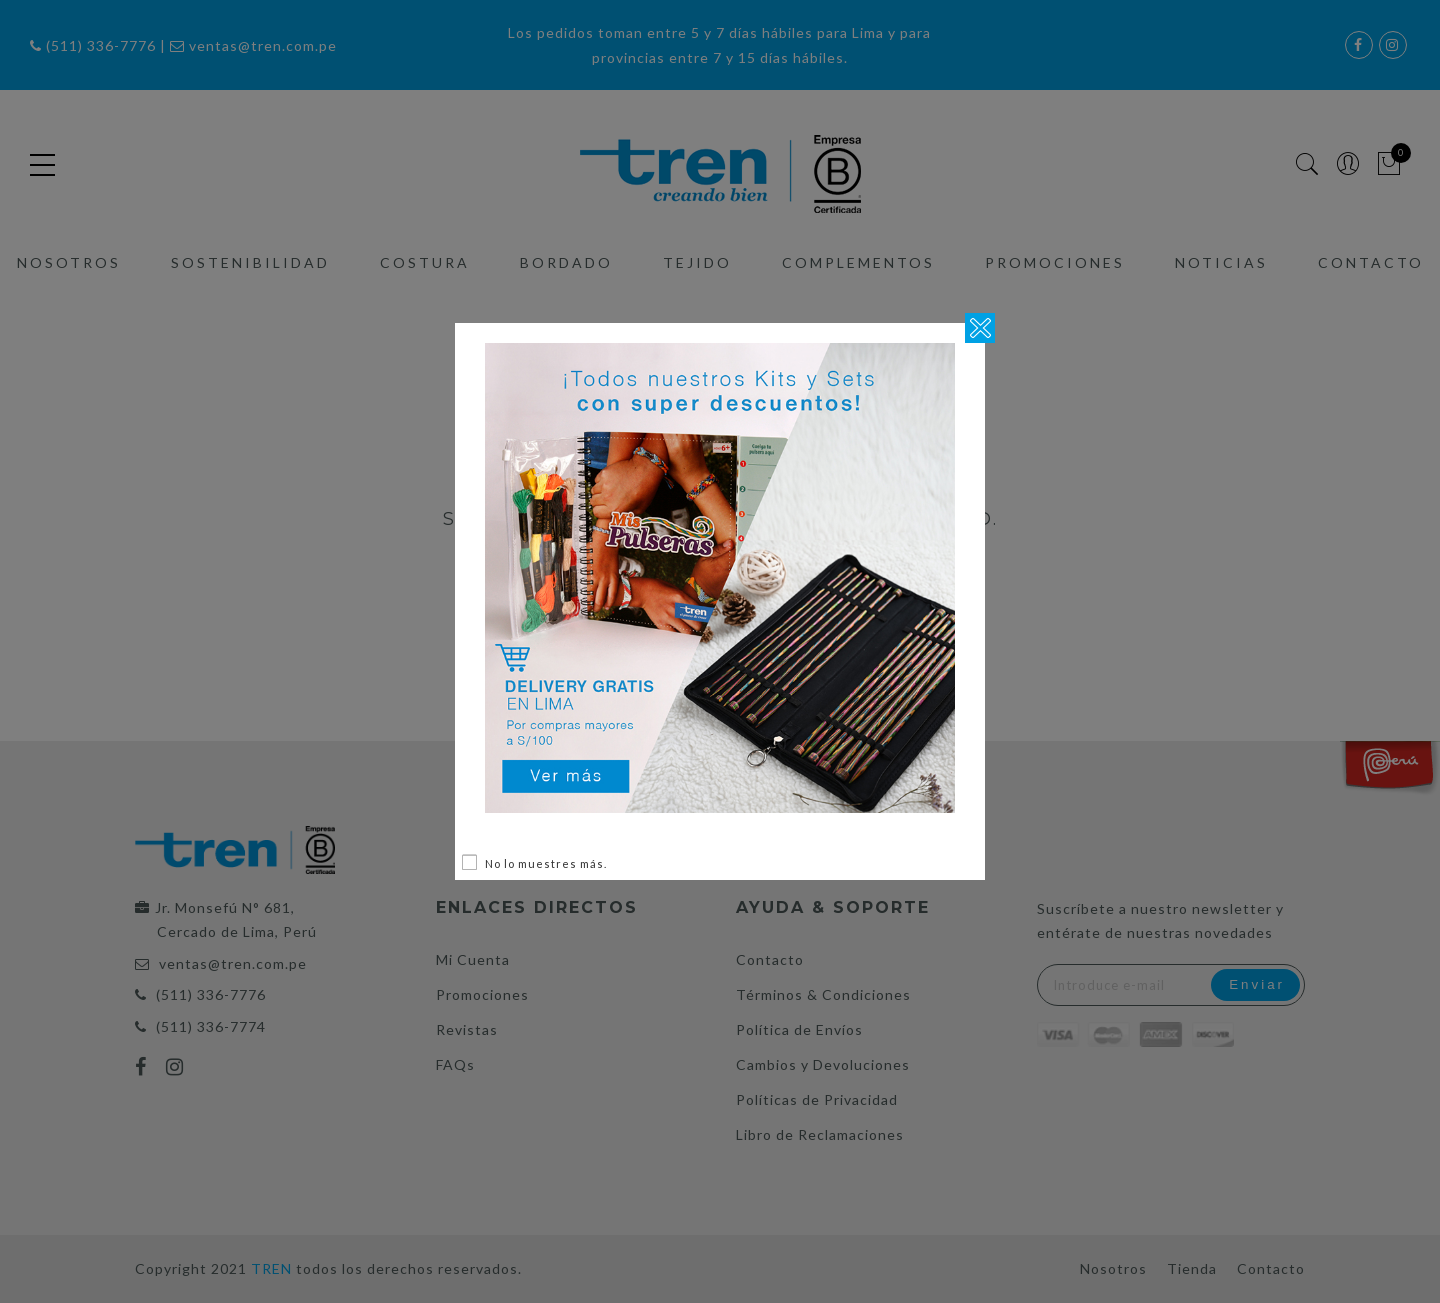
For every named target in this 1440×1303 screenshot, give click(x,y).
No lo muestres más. (546, 863)
